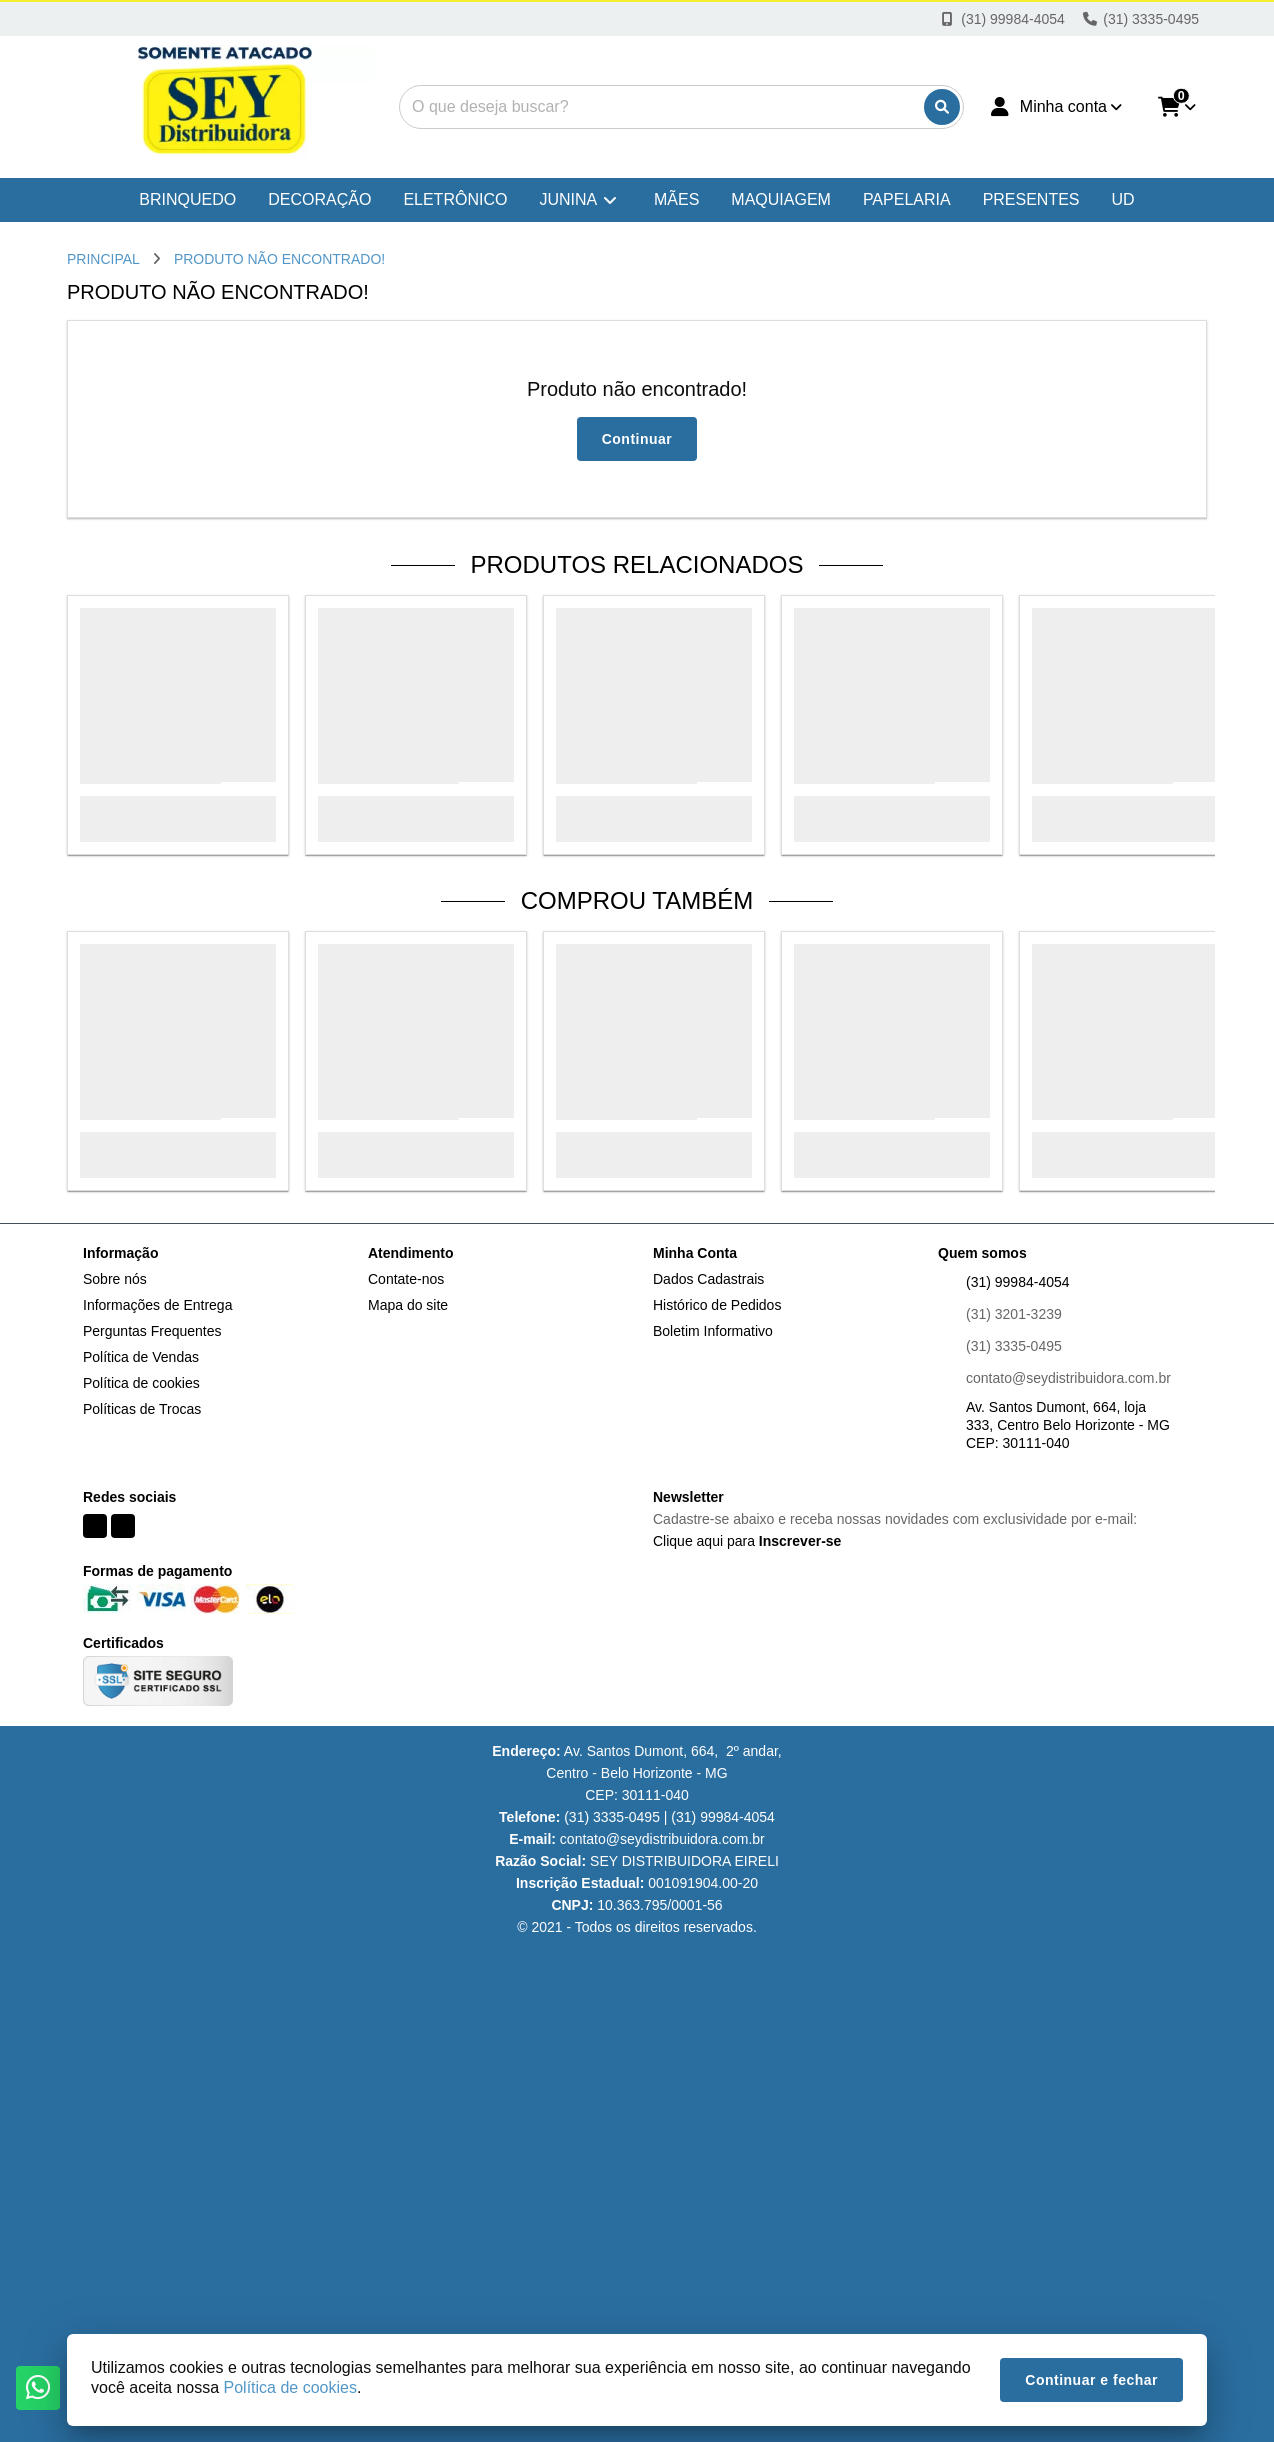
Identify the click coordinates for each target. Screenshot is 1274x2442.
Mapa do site (408, 1305)
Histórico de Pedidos (717, 1305)
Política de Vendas (141, 1357)
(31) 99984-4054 (1018, 1282)
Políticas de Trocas (142, 1409)
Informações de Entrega (157, 1305)
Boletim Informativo (713, 1331)
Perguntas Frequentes (152, 1331)
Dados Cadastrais (708, 1279)
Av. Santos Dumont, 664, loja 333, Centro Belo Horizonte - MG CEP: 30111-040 (1068, 1425)
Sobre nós (115, 1279)
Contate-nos (406, 1279)
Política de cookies (141, 1383)
